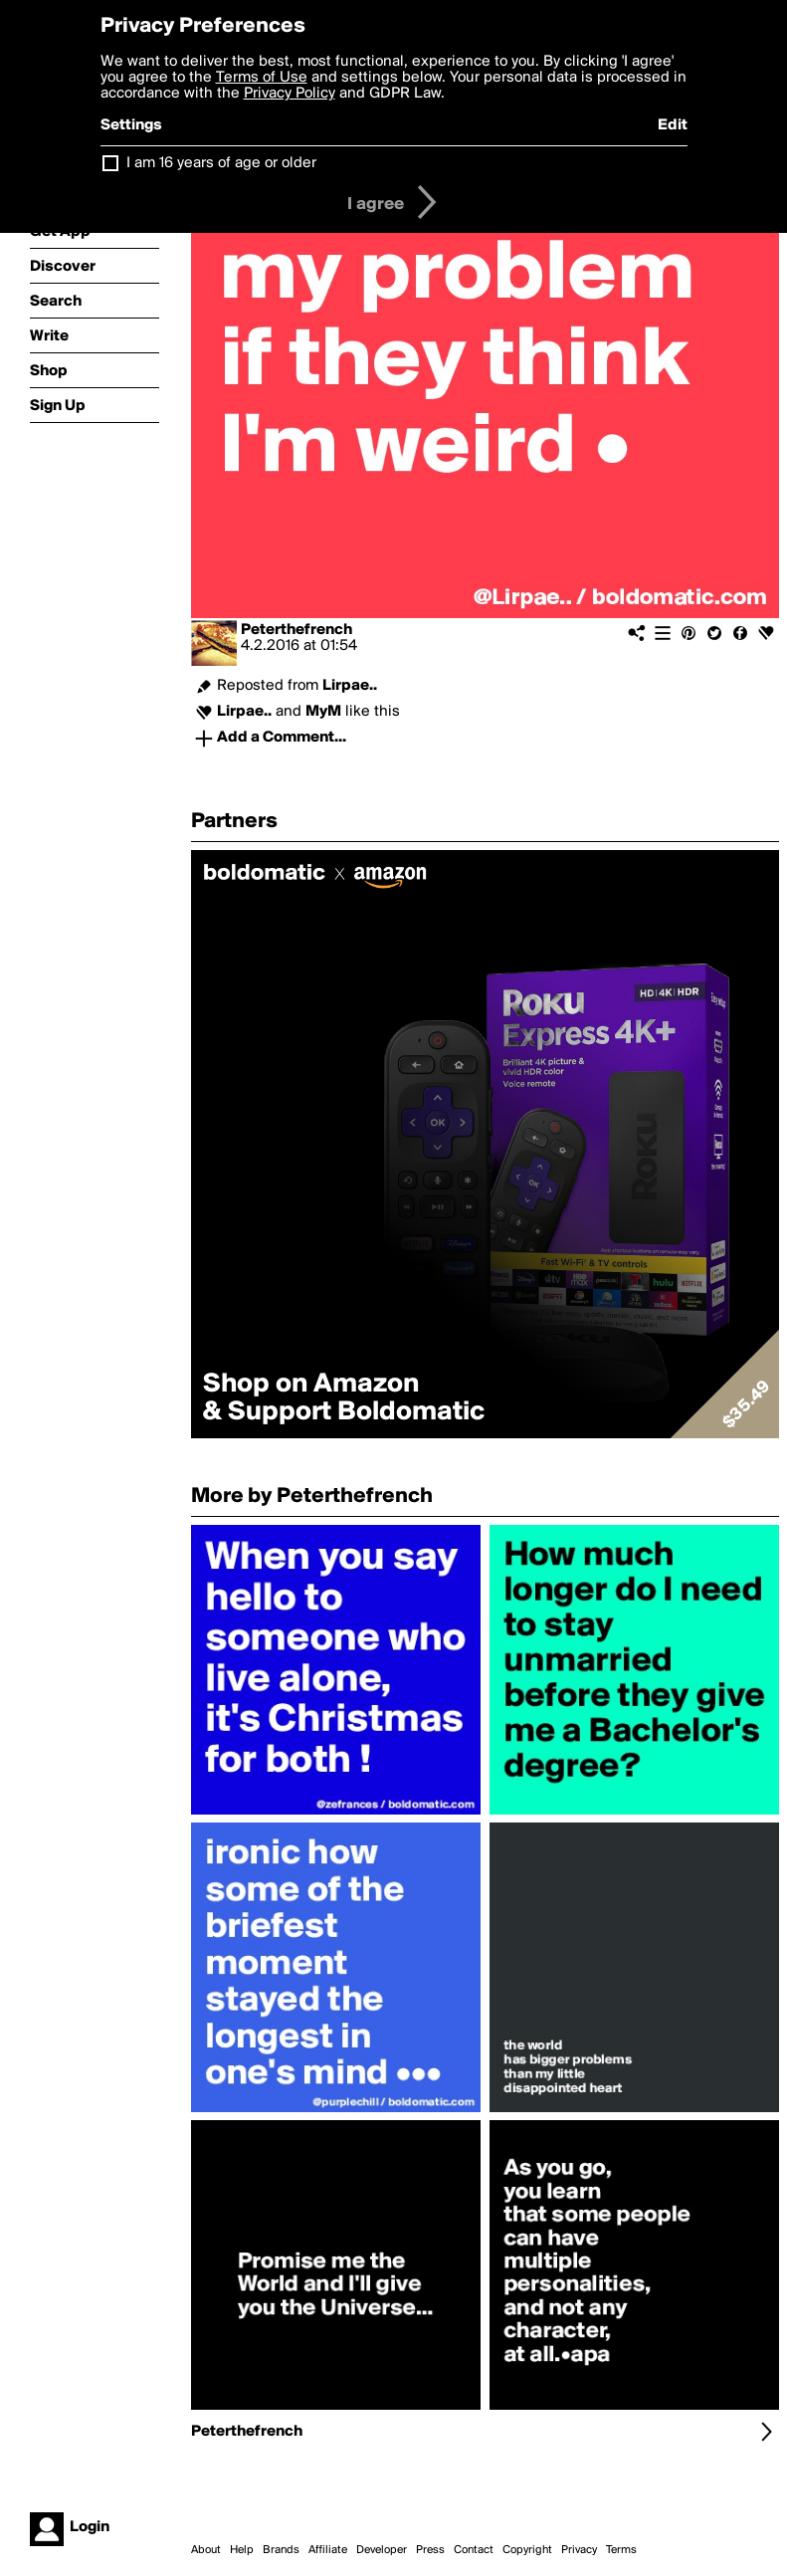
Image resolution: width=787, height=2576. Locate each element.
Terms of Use (261, 78)
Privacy (579, 2550)
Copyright (527, 2550)
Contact (473, 2550)
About (206, 2550)
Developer (381, 2550)
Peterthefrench (296, 630)
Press (430, 2550)
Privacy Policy (289, 94)
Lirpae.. (349, 686)
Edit (673, 125)
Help (242, 2550)
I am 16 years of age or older (221, 163)
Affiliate (327, 2550)
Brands (281, 2550)
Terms (621, 2550)
